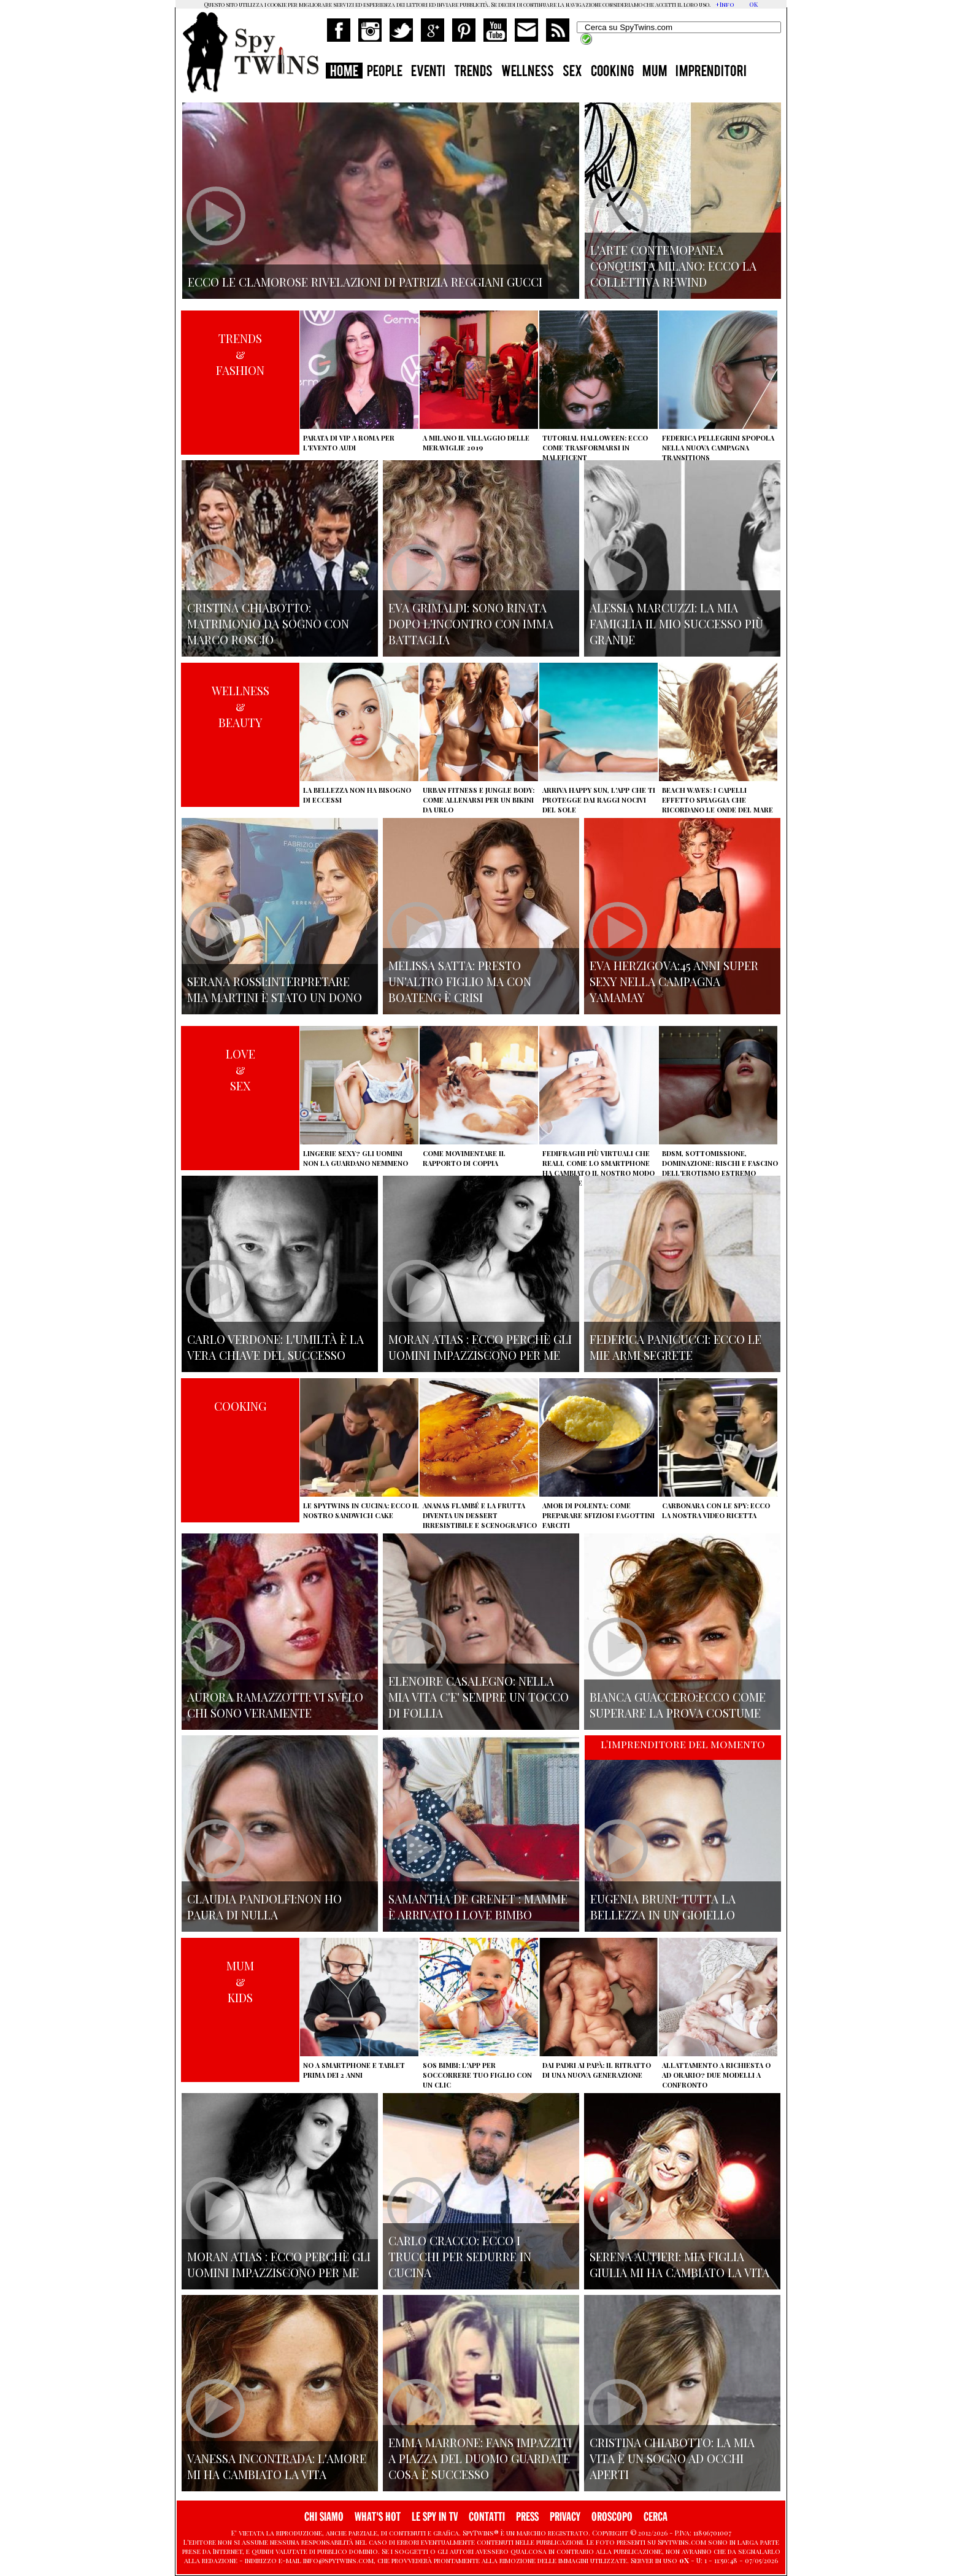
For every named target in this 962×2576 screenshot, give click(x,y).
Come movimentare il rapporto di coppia (464, 1158)
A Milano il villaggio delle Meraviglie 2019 (476, 442)
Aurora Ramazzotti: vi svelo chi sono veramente (275, 1705)
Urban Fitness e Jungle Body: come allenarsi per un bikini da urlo (478, 799)
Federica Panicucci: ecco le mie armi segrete (675, 1347)
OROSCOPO (612, 2517)
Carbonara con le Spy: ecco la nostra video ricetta (716, 1510)
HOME (344, 72)
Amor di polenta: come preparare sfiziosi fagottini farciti (598, 1515)
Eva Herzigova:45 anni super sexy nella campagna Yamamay (674, 981)
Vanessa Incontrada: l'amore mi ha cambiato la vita (276, 2466)
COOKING (612, 72)
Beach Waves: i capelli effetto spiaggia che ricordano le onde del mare (717, 799)
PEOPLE (384, 72)
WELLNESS (527, 72)
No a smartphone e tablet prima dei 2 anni (354, 2070)
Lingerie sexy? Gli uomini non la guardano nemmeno (355, 1158)
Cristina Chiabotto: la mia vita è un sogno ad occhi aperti (672, 2458)
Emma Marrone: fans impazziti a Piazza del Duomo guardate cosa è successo (480, 2458)
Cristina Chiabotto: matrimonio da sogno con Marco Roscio (268, 623)
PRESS (527, 2517)
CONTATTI (487, 2517)
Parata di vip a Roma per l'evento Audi (348, 442)
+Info (724, 4)
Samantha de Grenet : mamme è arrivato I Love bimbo (478, 1906)
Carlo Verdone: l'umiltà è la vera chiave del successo (275, 1347)
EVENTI (428, 72)
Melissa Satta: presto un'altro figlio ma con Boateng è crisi (459, 981)
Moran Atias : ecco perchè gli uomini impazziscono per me (480, 1347)
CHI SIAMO (324, 2517)
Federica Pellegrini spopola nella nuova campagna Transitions (718, 447)
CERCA (656, 2517)
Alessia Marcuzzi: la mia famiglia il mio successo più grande (676, 623)
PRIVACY (565, 2517)
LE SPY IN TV (435, 2517)
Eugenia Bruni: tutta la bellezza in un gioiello (663, 1906)
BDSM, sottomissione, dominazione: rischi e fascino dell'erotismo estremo (720, 1163)
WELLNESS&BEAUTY (240, 706)
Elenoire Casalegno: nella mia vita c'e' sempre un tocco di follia (478, 1697)
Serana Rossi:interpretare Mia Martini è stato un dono (274, 989)
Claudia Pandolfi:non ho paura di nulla (264, 1906)
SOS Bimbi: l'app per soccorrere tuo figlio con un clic (477, 2075)
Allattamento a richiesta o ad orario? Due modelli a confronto (716, 2075)
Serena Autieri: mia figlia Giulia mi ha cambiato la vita (679, 2264)
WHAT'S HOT (378, 2517)
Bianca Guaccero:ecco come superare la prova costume (678, 1705)
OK (753, 4)
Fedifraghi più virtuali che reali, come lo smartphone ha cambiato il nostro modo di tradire (598, 1168)
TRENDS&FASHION (240, 354)
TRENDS (473, 72)
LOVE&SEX (240, 1069)
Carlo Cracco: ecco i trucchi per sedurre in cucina (459, 2256)
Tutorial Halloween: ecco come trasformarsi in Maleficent (595, 447)
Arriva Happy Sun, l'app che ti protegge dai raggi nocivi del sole (598, 799)
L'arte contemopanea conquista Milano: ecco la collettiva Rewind (673, 266)
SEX (572, 72)
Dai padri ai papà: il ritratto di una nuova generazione (596, 2070)
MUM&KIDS (240, 1981)
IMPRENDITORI (711, 72)
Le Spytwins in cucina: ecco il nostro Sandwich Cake (361, 1510)
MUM (654, 72)
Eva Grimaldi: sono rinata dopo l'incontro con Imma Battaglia (470, 623)
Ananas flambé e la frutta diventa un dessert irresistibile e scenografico (480, 1515)
